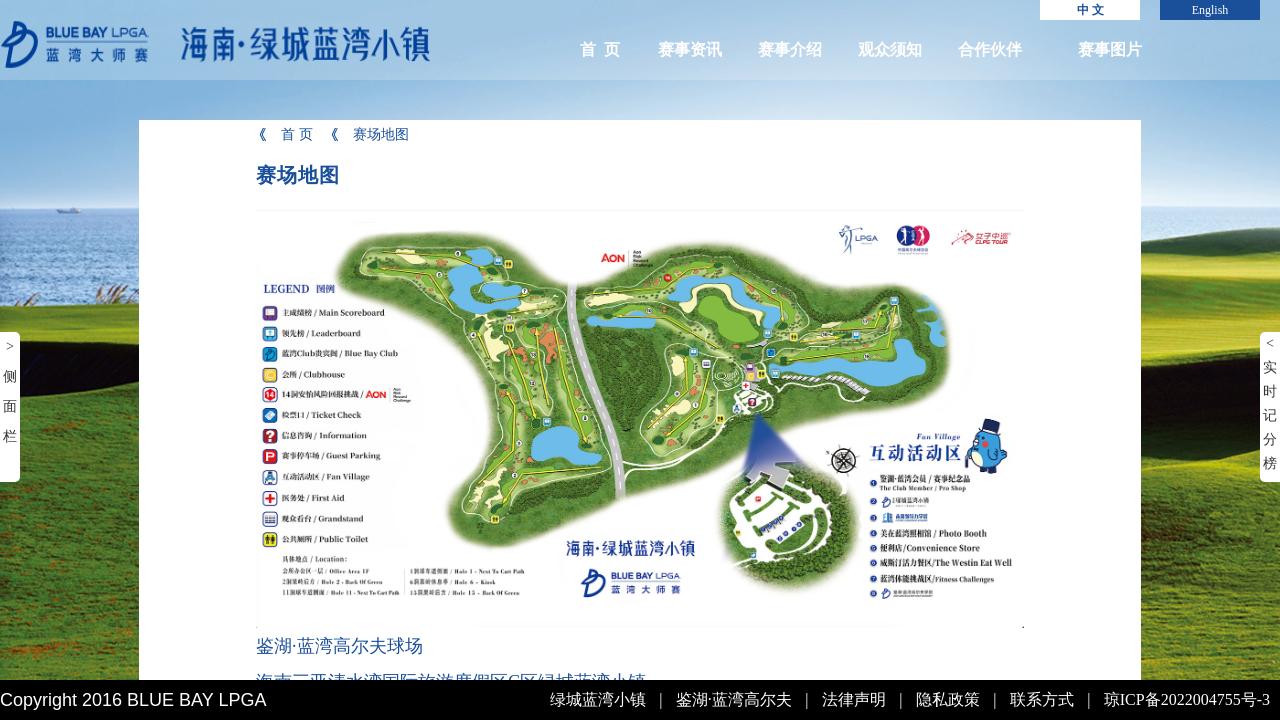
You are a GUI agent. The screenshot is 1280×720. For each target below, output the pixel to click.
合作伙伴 (990, 49)
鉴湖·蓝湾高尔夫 (734, 699)
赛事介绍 (790, 49)
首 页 (600, 49)
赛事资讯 (690, 49)
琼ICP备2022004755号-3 (1187, 699)
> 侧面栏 (10, 391)
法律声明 (854, 699)
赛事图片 (1110, 49)
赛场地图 (368, 134)
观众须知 (890, 49)
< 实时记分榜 (1270, 403)
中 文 (1090, 10)
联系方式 (1042, 699)
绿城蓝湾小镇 (598, 699)
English (1210, 10)
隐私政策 (948, 699)
